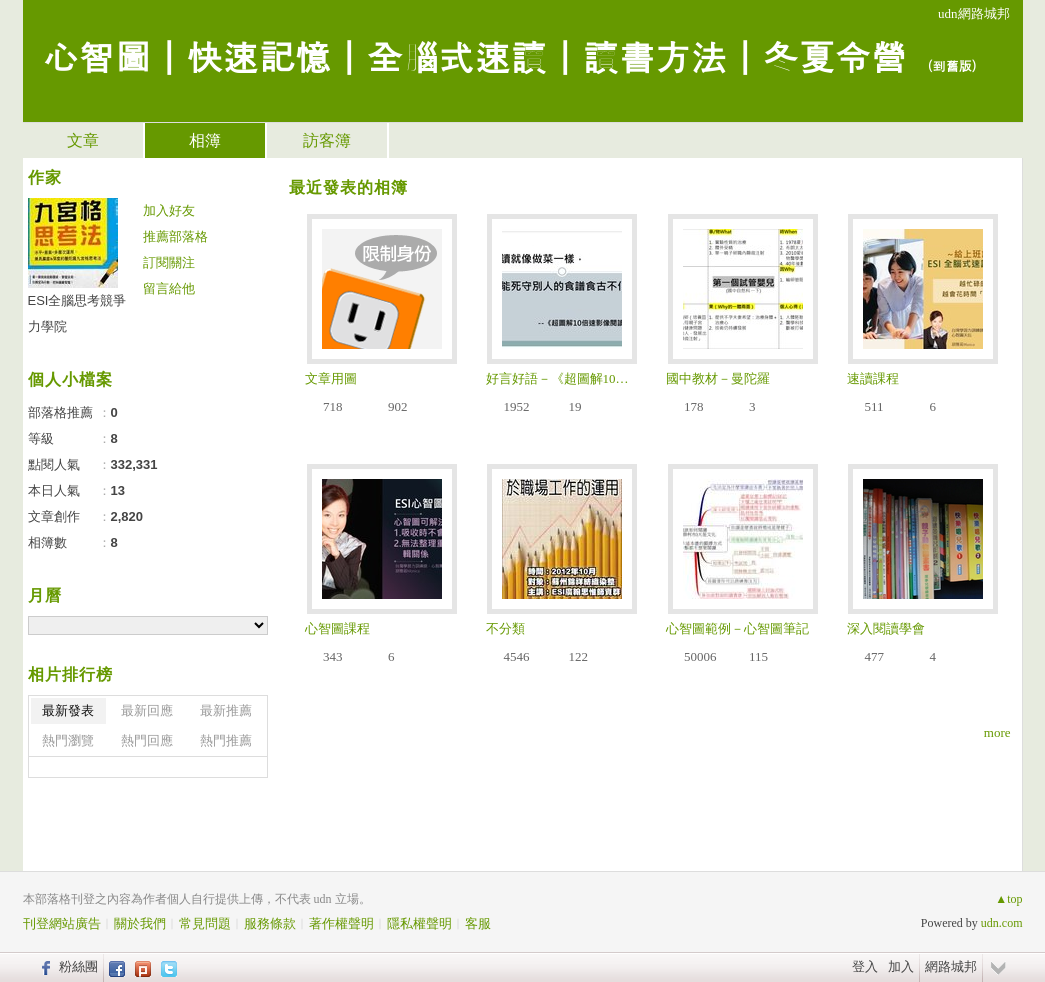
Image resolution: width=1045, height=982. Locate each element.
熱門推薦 (226, 740)
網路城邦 (951, 966)
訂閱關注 (169, 262)
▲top (1008, 899)
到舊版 (952, 65)
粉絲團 (78, 966)
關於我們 (140, 923)
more (997, 732)
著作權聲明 (341, 923)
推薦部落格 (175, 236)
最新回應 (147, 710)
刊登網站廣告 (62, 923)
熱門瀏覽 (68, 740)
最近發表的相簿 (348, 187)
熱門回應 (147, 740)
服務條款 (270, 923)
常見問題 (205, 923)
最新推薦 (226, 710)
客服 (478, 923)
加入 (901, 966)
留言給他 (169, 288)
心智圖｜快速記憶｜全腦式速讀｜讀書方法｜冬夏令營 (475, 55)
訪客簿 (327, 140)
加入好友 (169, 210)
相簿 (205, 140)
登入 (865, 966)
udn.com (1002, 923)
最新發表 (68, 710)
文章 (83, 140)
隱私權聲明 (419, 923)
